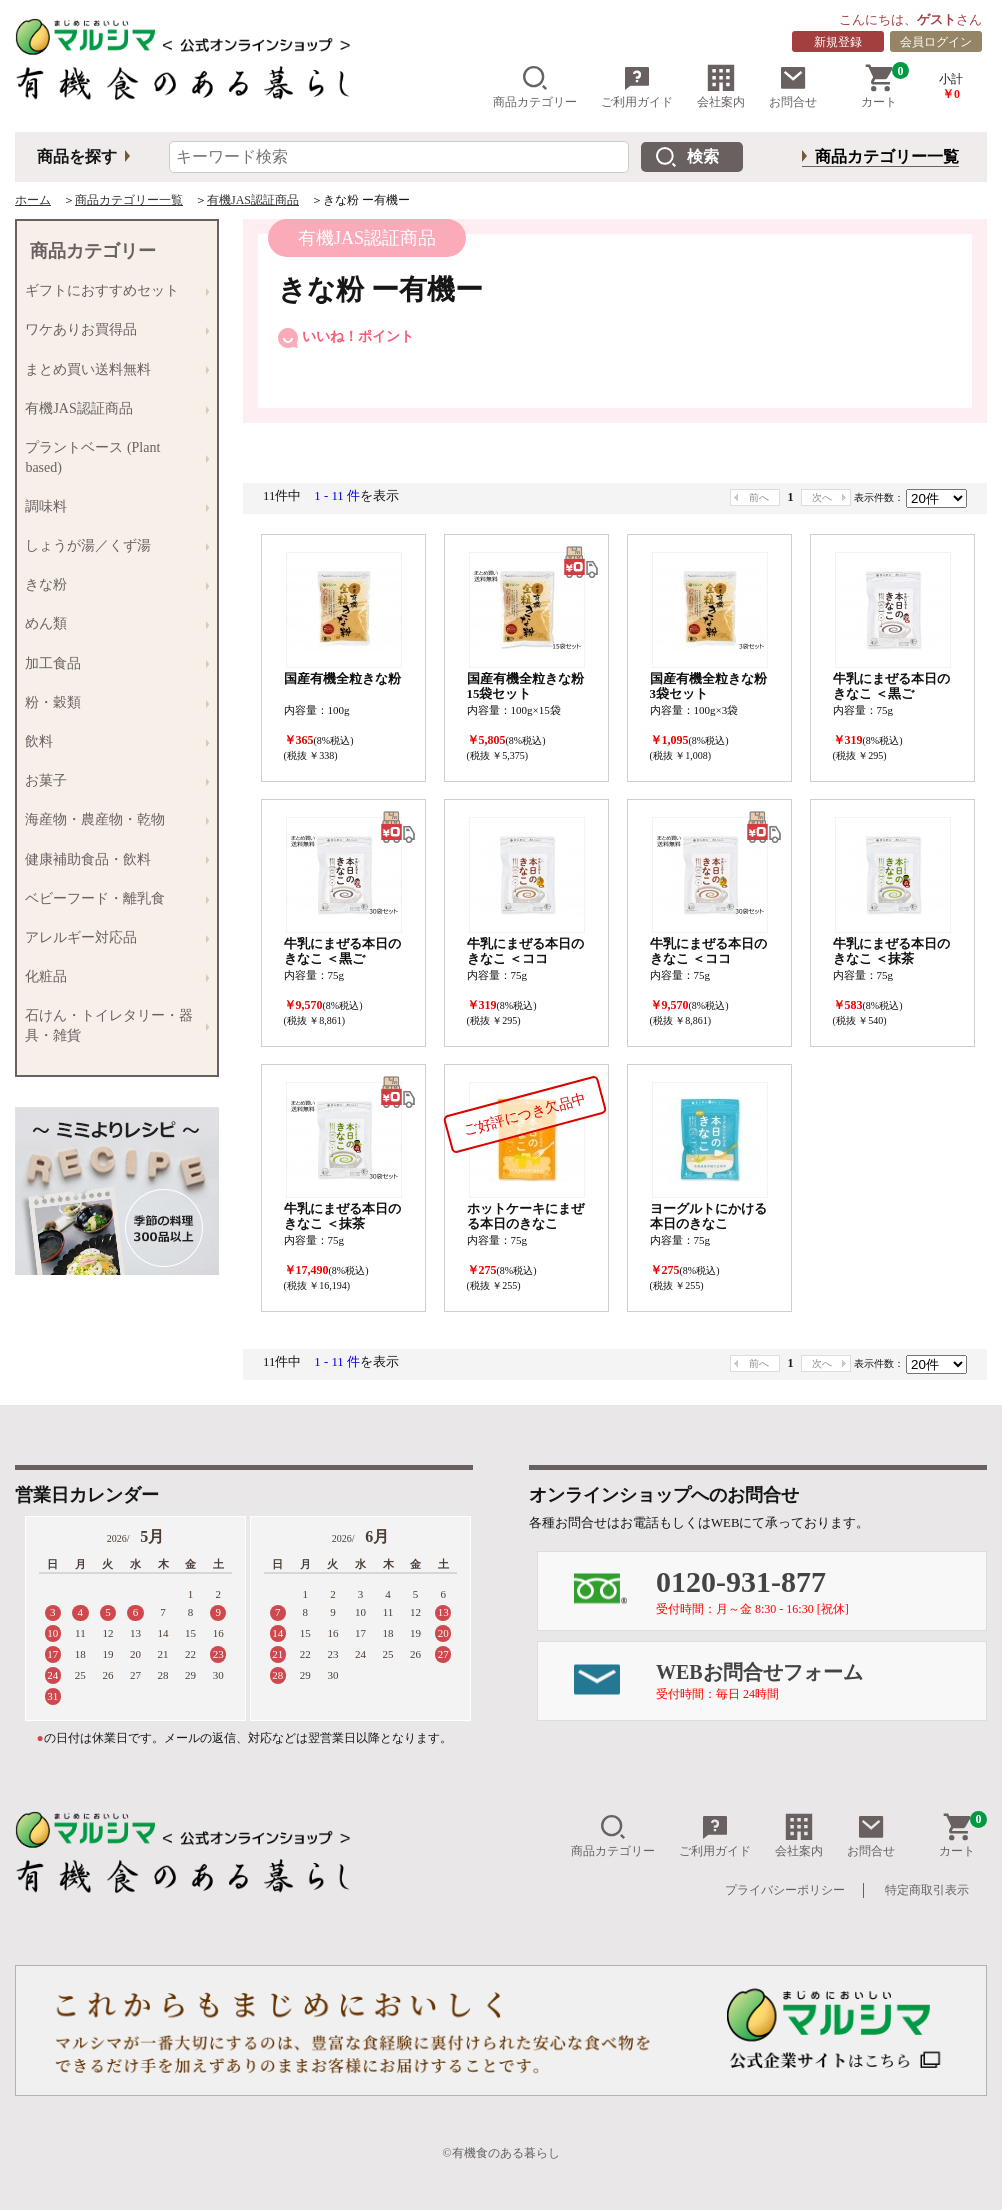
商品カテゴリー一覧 (887, 156)
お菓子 (112, 781)
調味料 (112, 506)
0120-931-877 (821, 1590)
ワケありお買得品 (112, 330)
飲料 (112, 741)
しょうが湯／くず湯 (112, 545)
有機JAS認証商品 (253, 200)
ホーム (33, 200)
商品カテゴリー (535, 86)
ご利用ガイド (637, 86)
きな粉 (112, 585)
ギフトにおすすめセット (112, 291)
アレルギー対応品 (112, 937)
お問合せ (793, 86)
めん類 (112, 624)
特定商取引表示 (927, 1890)
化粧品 (112, 976)
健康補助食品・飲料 (112, 859)
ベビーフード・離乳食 (112, 898)
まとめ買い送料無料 (112, 369)
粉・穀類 (112, 702)
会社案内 (721, 86)
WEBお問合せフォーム (821, 1681)
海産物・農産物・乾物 (112, 820)
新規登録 (838, 42)
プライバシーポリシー (785, 1890)
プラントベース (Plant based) (112, 456)
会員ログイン (936, 42)
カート (885, 86)
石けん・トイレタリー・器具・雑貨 (112, 1025)
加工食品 (112, 663)
